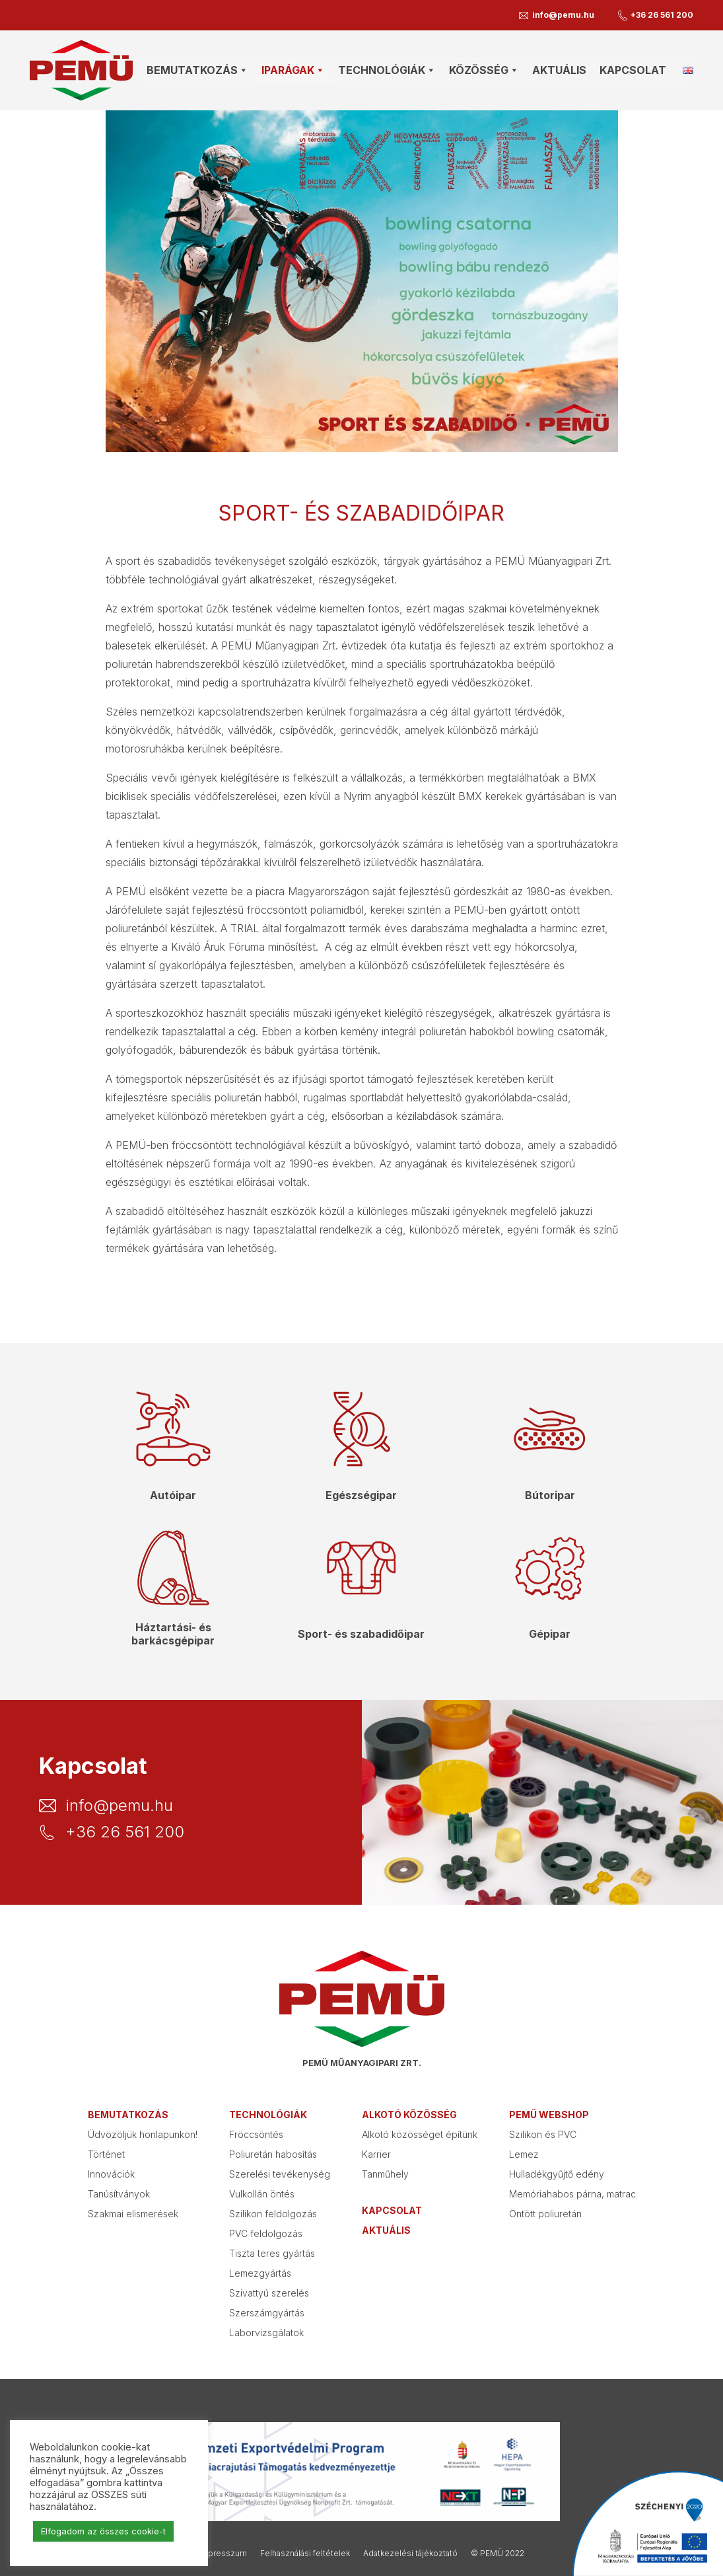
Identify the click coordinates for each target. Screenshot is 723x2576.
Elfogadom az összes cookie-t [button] (103, 2531)
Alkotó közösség (409, 2114)
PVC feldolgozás (265, 2233)
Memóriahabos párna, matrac (572, 2193)
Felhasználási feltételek (305, 2553)
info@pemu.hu (563, 15)
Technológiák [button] (387, 70)
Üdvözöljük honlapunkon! (142, 2134)
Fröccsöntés (256, 2134)
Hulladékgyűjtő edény (556, 2174)
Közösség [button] (484, 70)
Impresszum (223, 2553)
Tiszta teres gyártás (272, 2253)
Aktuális (559, 70)
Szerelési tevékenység (279, 2174)
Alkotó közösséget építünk (419, 2134)
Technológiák (268, 2114)
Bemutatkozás (128, 2114)
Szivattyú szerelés (269, 2293)
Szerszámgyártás (266, 2312)
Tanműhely (385, 2174)
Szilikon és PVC (542, 2134)
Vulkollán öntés (261, 2193)
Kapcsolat (633, 70)
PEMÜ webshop (549, 2114)
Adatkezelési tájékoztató (410, 2553)
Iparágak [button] (293, 70)
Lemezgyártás (260, 2273)
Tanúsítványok (119, 2193)
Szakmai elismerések (133, 2213)
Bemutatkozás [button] (197, 70)
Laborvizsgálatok (266, 2332)
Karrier (376, 2154)
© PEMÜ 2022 (497, 2553)
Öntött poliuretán (545, 2213)
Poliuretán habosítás (273, 2154)
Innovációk (111, 2174)
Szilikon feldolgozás (273, 2213)
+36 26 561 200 (662, 15)
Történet (106, 2154)
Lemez (524, 2154)
